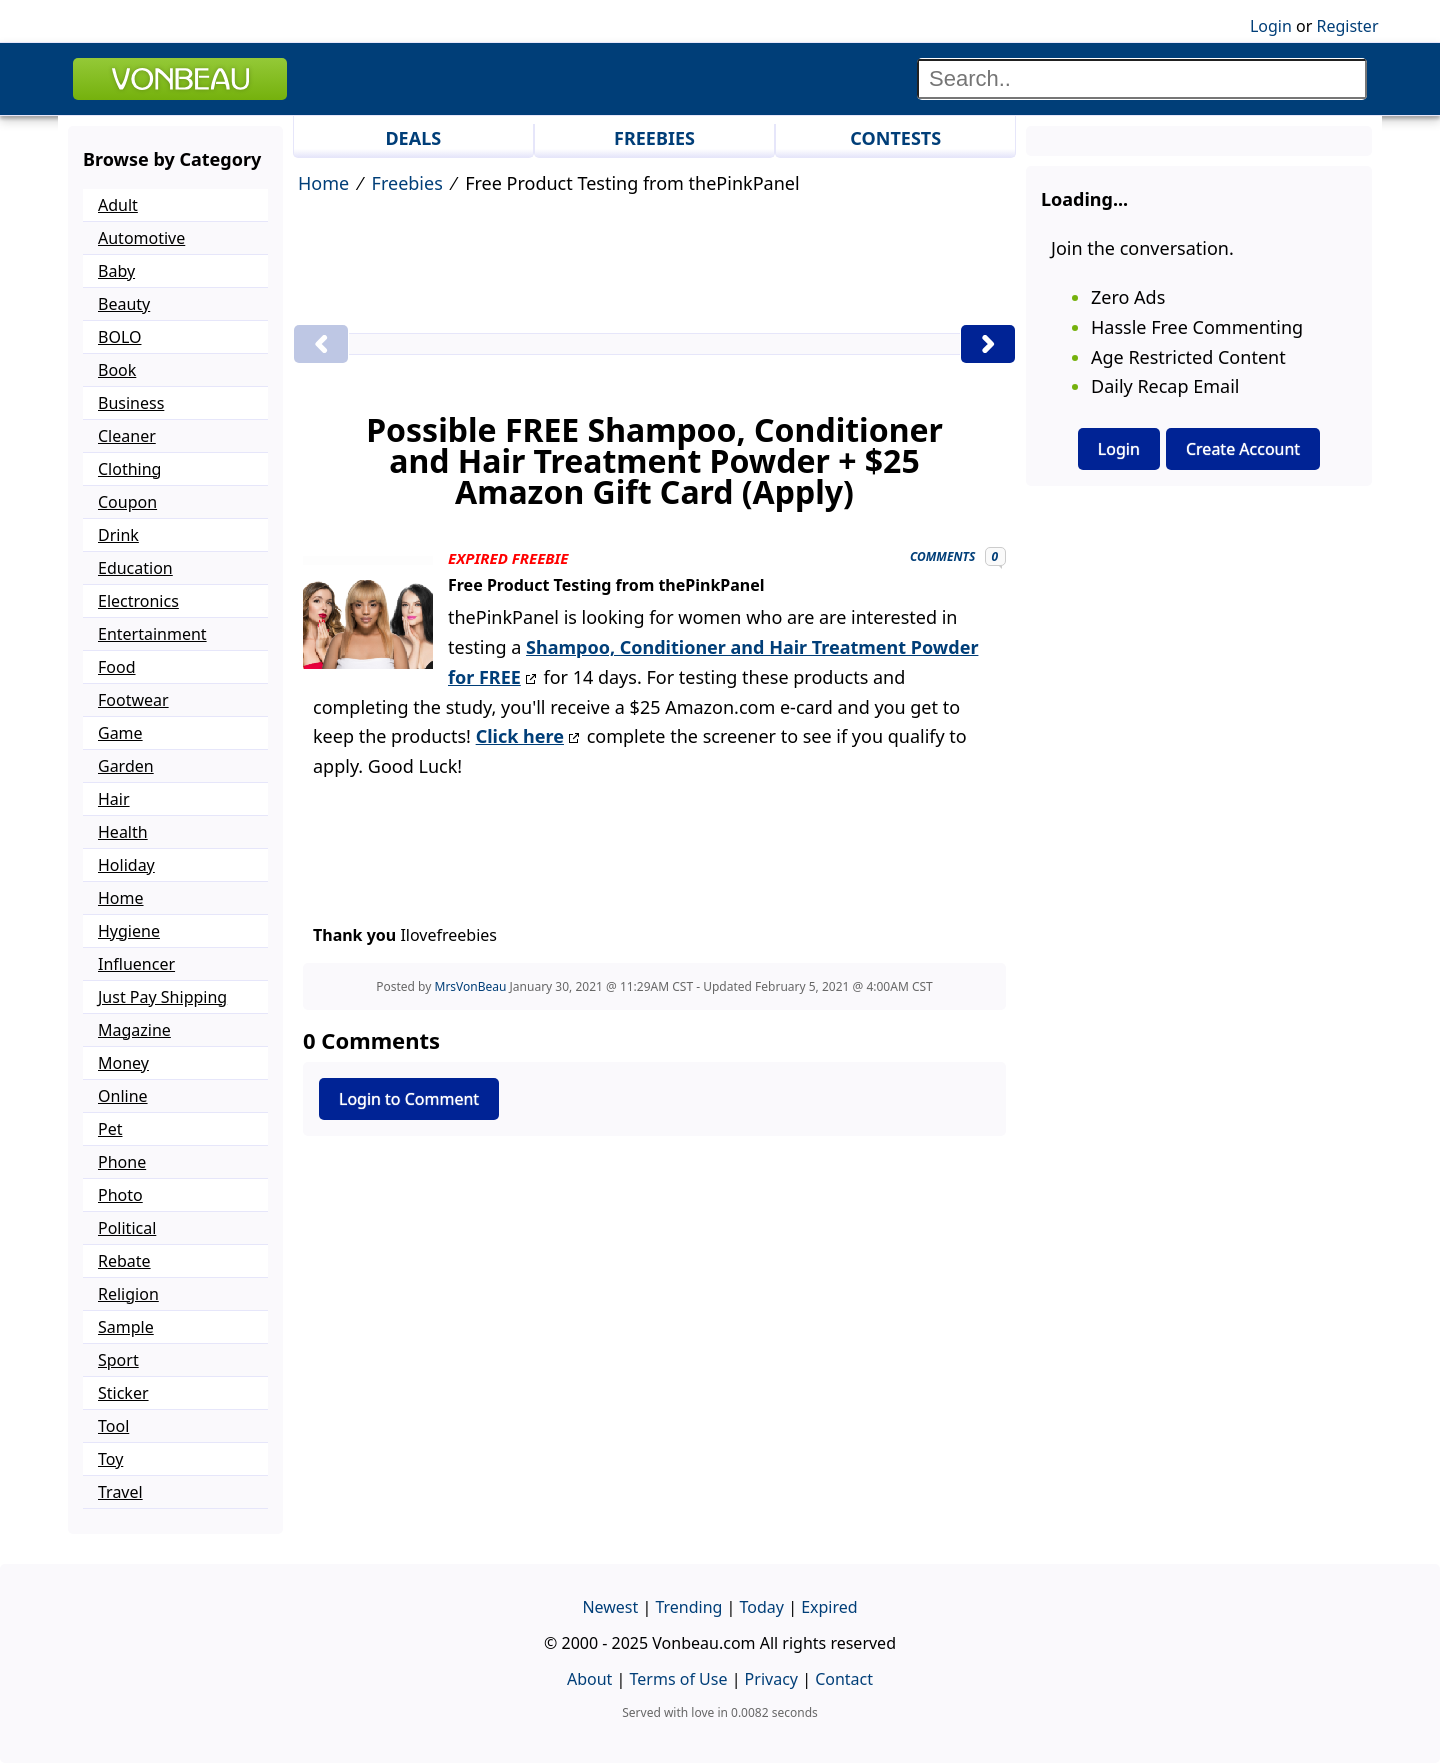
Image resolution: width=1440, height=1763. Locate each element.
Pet (110, 1129)
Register (1347, 26)
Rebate (124, 1261)
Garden (126, 766)
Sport (118, 1360)
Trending (688, 1607)
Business (131, 403)
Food (117, 667)
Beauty (124, 304)
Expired (829, 1607)
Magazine (134, 1030)
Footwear (133, 700)
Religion (128, 1294)
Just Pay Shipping (162, 997)
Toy (110, 1459)
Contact (844, 1679)
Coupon (127, 502)
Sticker (123, 1393)
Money (123, 1063)
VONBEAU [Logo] (180, 79)
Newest (610, 1607)
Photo (120, 1195)
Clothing (129, 469)
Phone (122, 1162)
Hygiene (129, 931)
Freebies (407, 183)
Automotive (141, 238)
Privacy (771, 1679)
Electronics (138, 601)
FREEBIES (654, 138)
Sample (126, 1327)
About (589, 1679)
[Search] (1142, 79)
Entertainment (152, 634)
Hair (114, 799)
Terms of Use (679, 1679)
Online (123, 1096)
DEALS (413, 138)
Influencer (136, 964)
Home (323, 183)
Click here (520, 736)
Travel (120, 1492)
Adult (118, 205)
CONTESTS (895, 138)
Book (117, 370)
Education (135, 568)
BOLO (119, 337)
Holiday (126, 865)
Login (1271, 26)
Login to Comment (409, 1099)
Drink (118, 535)
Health (123, 832)
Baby (116, 271)
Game (120, 733)
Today (762, 1607)
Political (127, 1228)
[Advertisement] (654, 264)
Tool (113, 1426)
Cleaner (127, 436)
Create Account (1243, 449)
